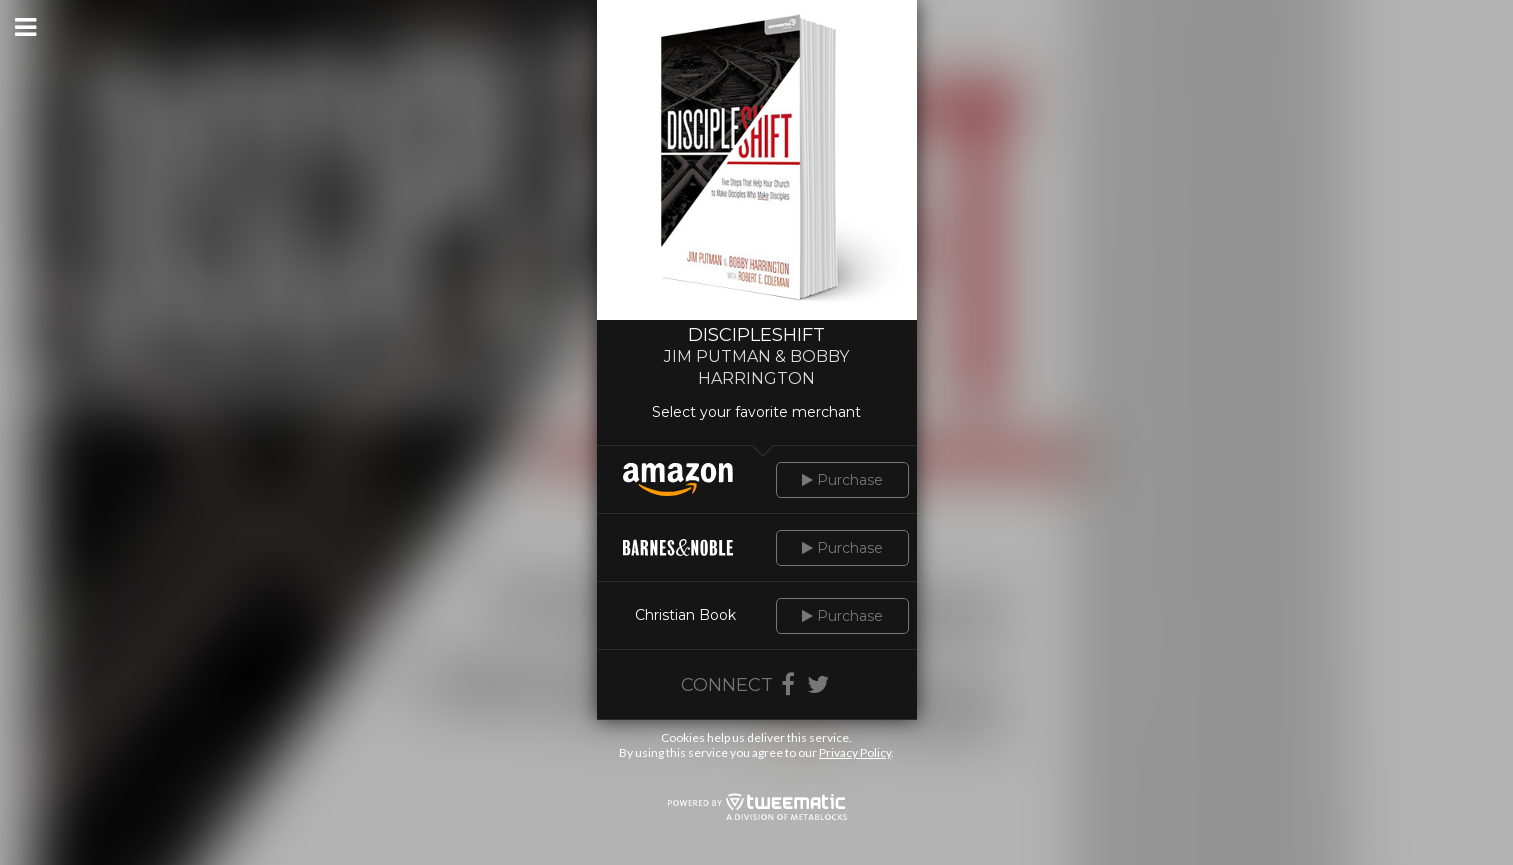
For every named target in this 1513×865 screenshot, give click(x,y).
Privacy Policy (855, 752)
